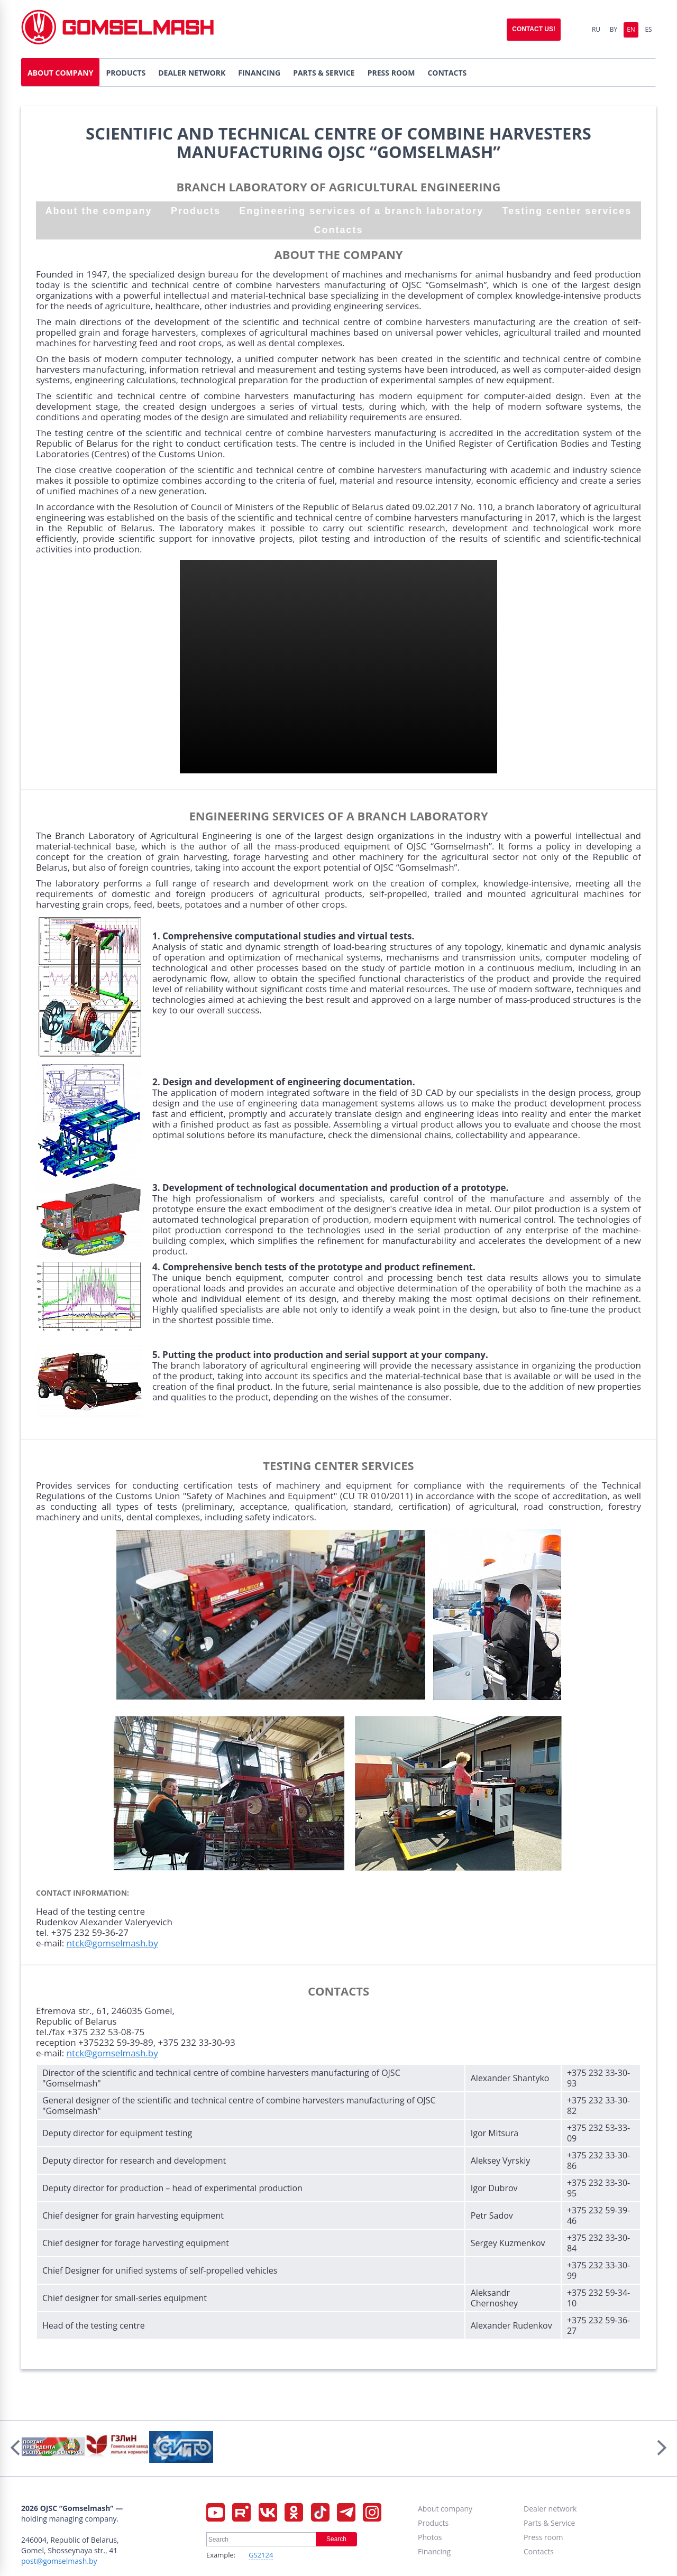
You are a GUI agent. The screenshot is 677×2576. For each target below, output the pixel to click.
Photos (430, 2537)
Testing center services (567, 211)
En (631, 29)
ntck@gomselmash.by (112, 1943)
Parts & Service (549, 2523)
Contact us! (533, 29)
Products (196, 211)
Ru (596, 29)
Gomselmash (117, 29)
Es (648, 29)
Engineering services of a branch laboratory (361, 211)
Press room (543, 2537)
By (613, 29)
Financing (434, 2551)
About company (445, 2509)
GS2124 (261, 2555)
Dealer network (550, 2509)
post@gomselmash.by (59, 2561)
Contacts (338, 230)
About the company (98, 211)
